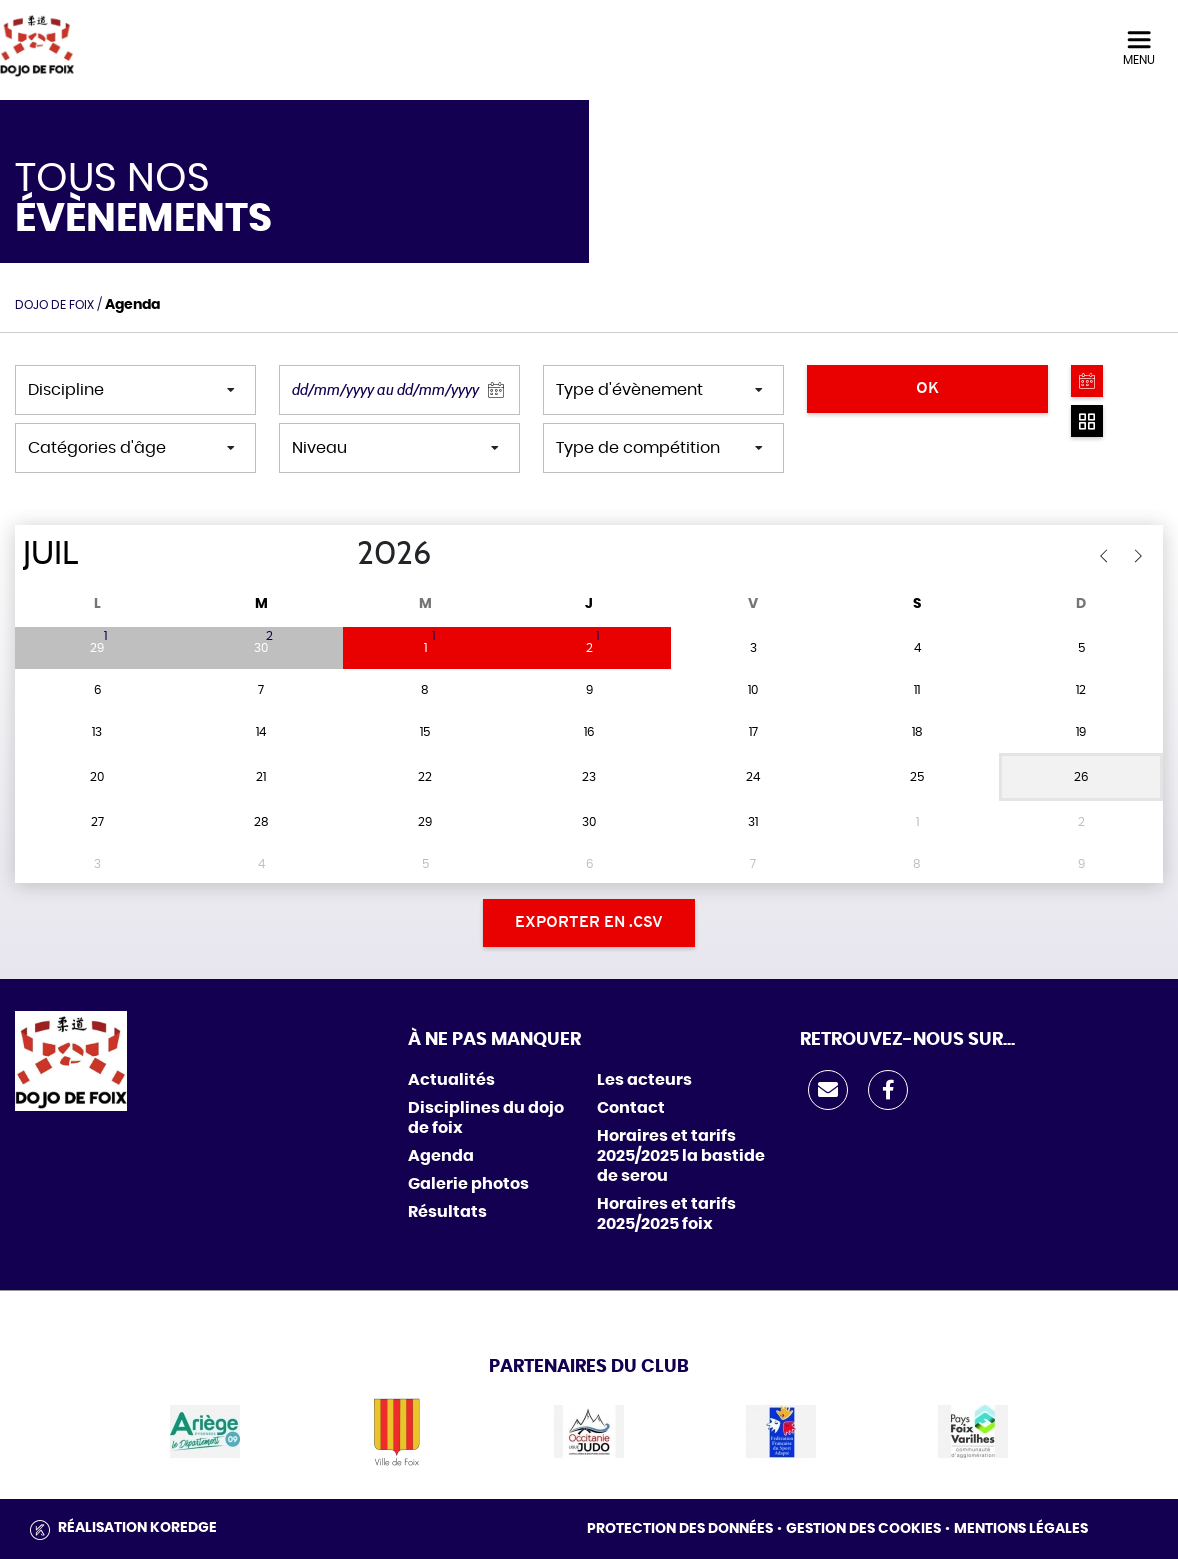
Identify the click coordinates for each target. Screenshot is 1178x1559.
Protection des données (680, 1529)
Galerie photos (468, 1184)
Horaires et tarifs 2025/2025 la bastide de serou (681, 1156)
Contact (631, 1108)
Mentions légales (1021, 1529)
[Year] (341, 554)
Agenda (441, 1156)
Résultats (447, 1212)
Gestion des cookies (863, 1529)
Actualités (451, 1080)
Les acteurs (644, 1080)
